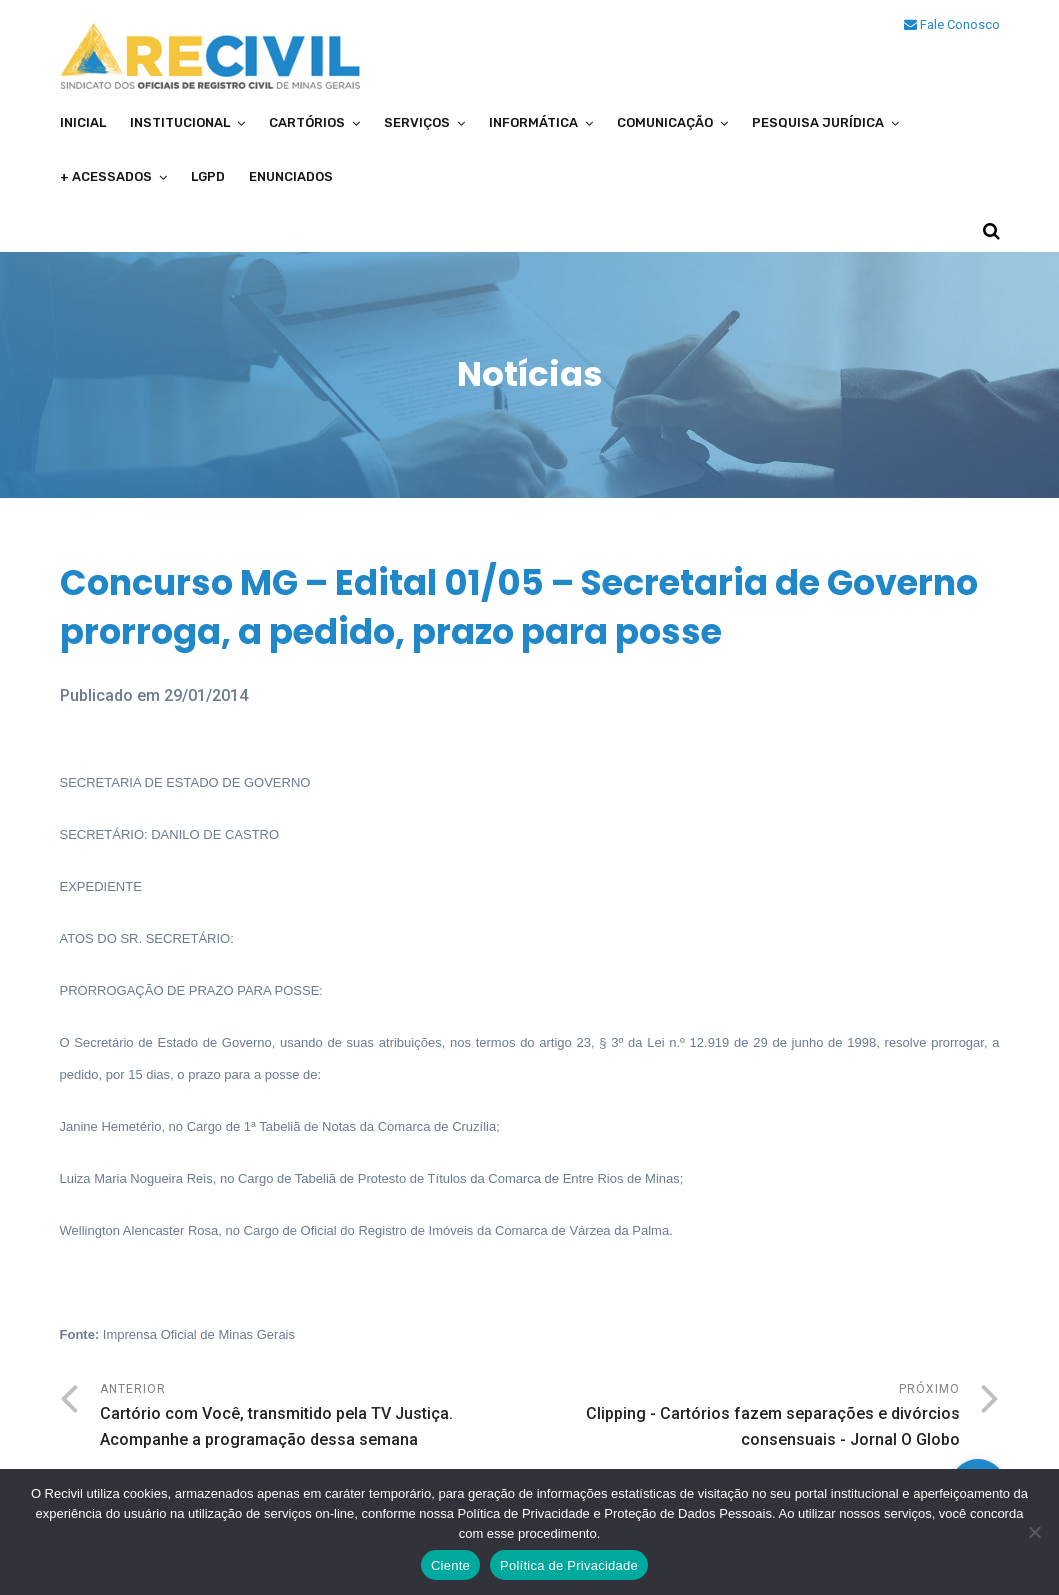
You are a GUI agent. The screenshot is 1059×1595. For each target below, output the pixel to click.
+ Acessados (106, 176)
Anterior (315, 1417)
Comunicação (665, 122)
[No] (1034, 1532)
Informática (533, 122)
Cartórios (307, 122)
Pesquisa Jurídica (818, 122)
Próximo (745, 1417)
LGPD (208, 176)
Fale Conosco (952, 24)
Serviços (417, 122)
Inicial (83, 122)
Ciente (450, 1565)
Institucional (180, 122)
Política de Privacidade (569, 1565)
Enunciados (291, 176)
